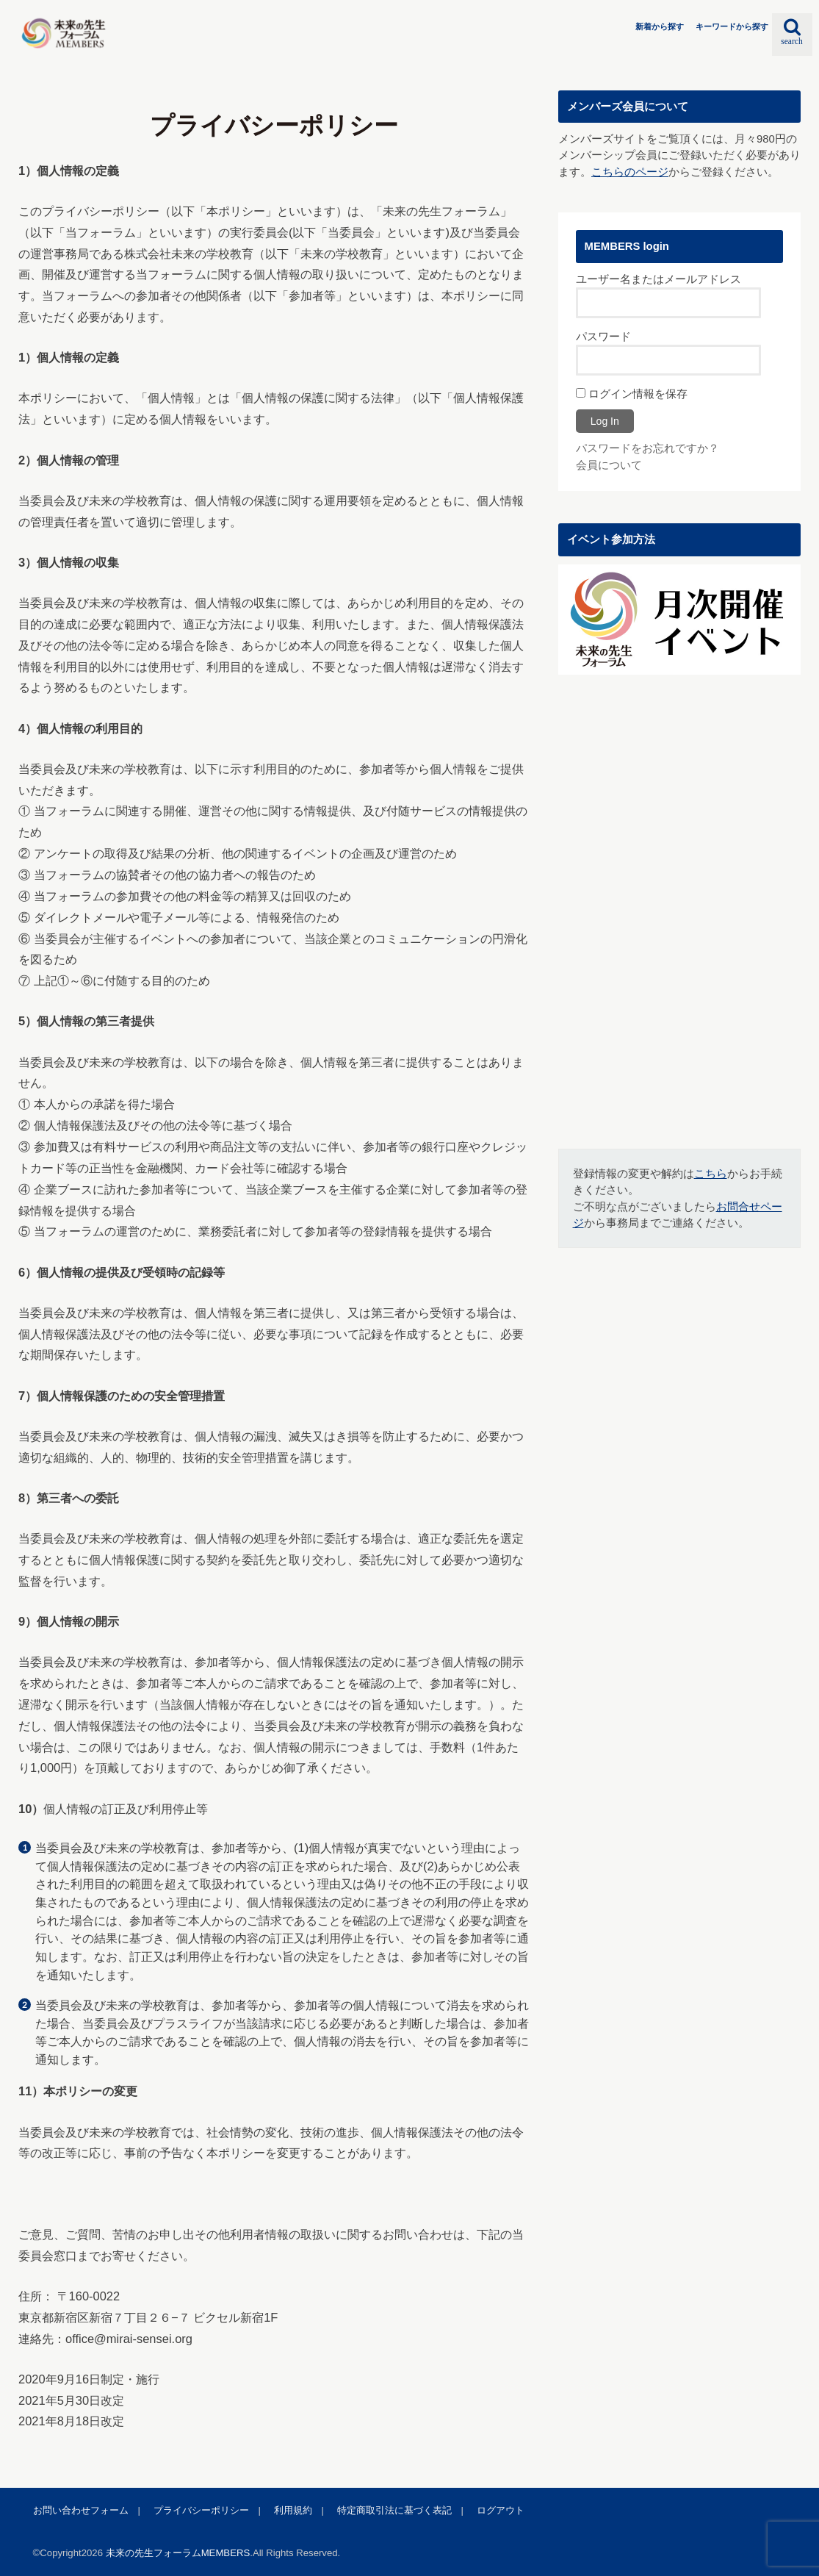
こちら (710, 1174)
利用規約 (293, 2510)
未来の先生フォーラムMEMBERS (178, 2552)
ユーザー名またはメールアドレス (658, 279)
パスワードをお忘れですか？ (647, 448)
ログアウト (500, 2510)
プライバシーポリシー (201, 2510)
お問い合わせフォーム (81, 2510)
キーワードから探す (732, 26)
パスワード (603, 336)
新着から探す (659, 26)
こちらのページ (629, 172)
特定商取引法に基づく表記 (394, 2510)
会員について (609, 465)
